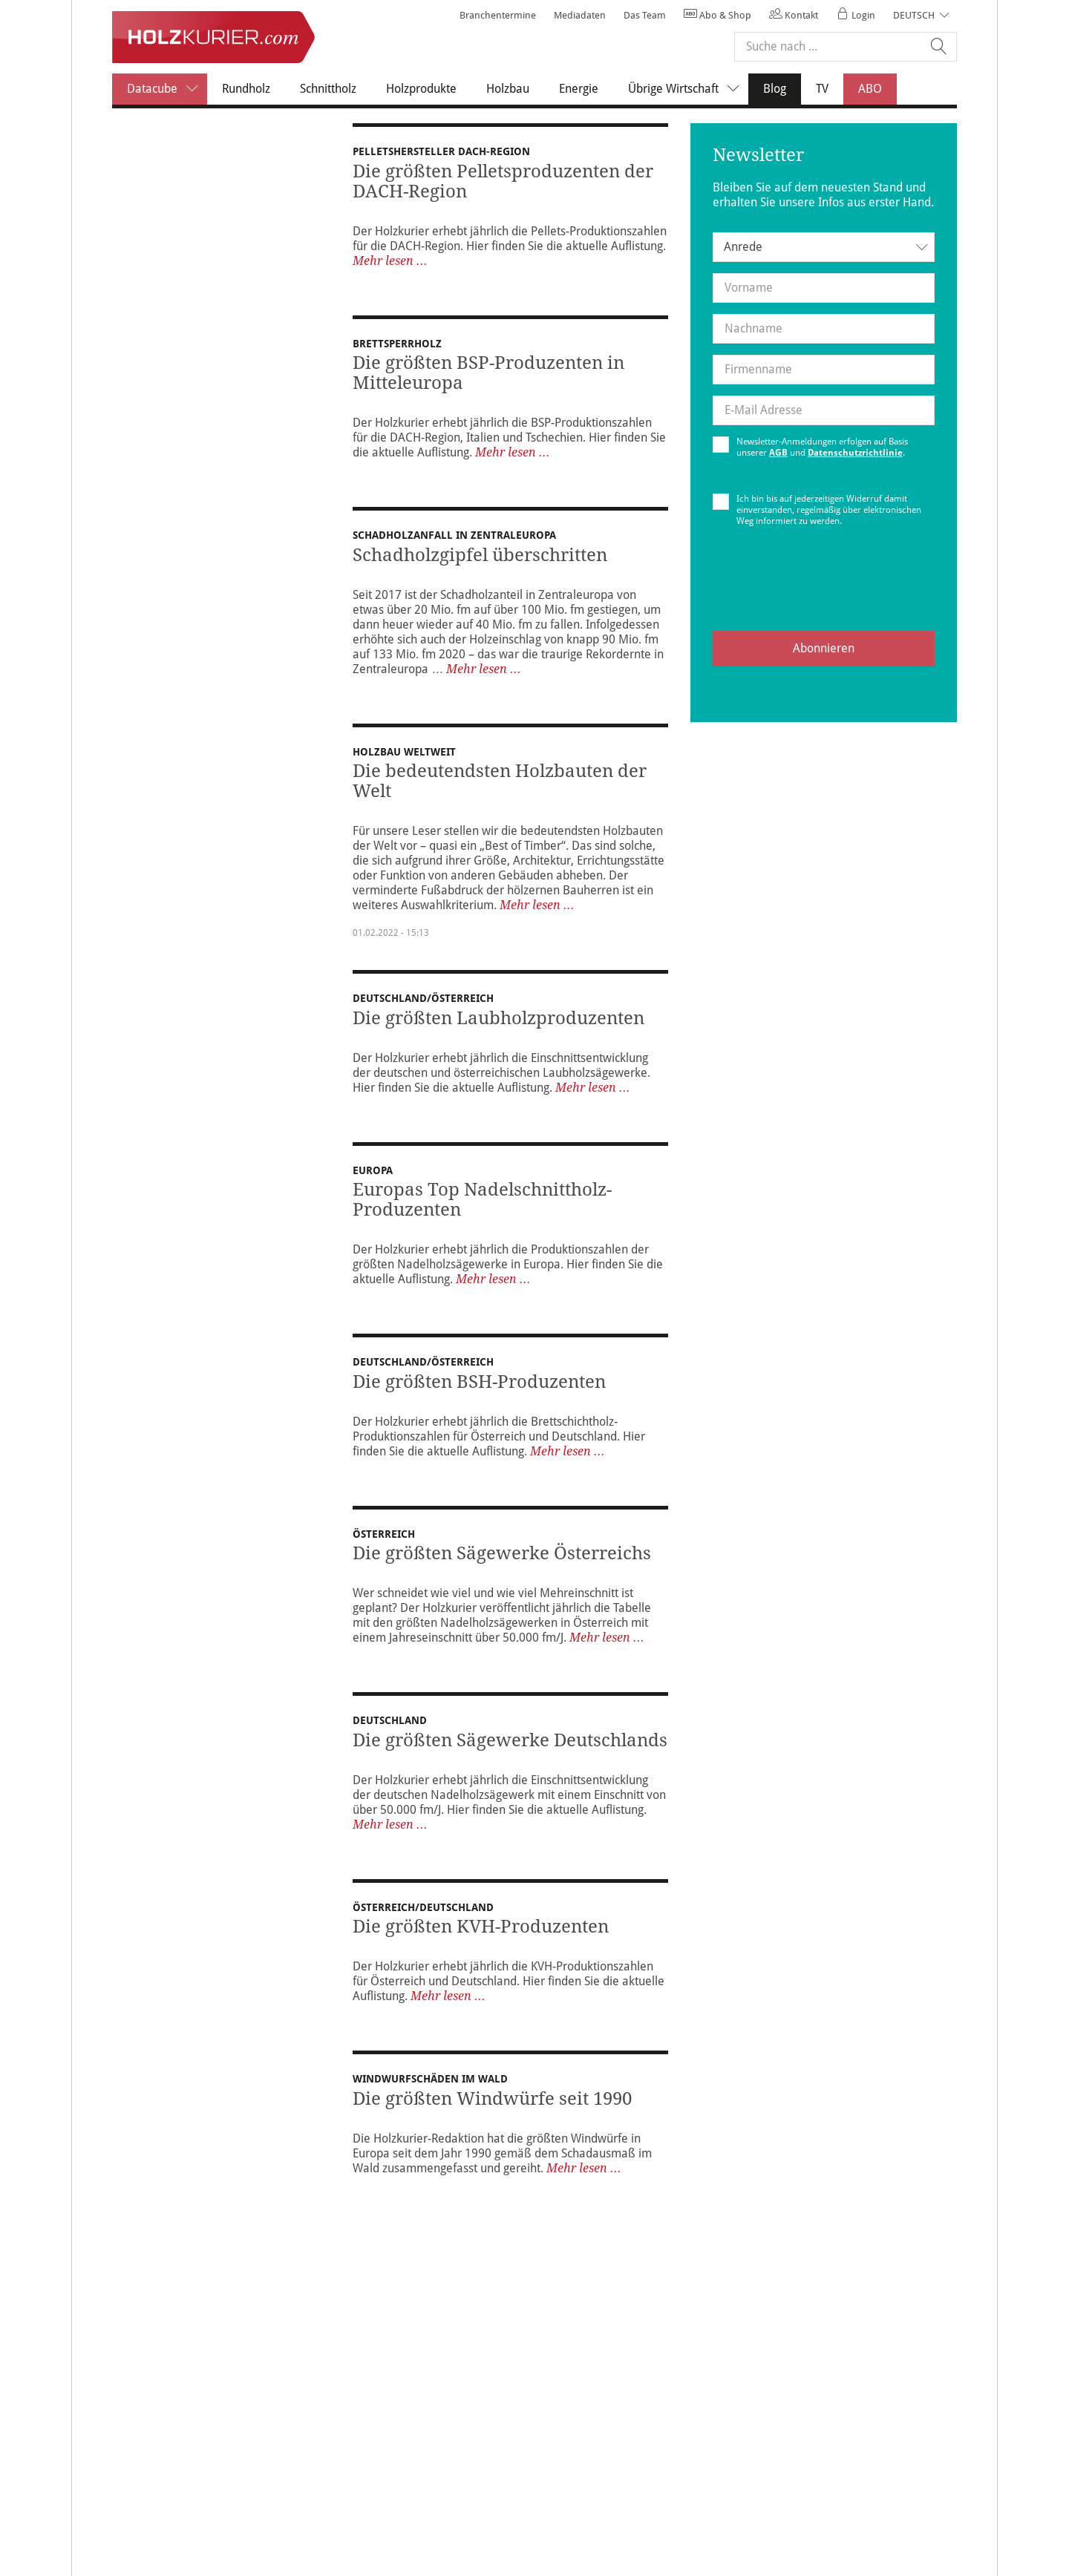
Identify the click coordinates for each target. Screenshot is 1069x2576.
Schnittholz (328, 89)
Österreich (384, 1542)
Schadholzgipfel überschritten (480, 558)
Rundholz (246, 89)
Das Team (645, 15)
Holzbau (507, 89)
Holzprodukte (421, 89)
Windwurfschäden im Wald (430, 2093)
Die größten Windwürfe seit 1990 (492, 2113)
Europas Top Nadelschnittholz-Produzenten (482, 1202)
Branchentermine (498, 15)
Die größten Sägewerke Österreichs (502, 1561)
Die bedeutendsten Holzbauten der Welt (500, 784)
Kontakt (793, 15)
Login (855, 15)
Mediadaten (580, 15)
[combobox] (824, 247)
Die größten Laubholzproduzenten (498, 1021)
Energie (578, 89)
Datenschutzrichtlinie (855, 453)
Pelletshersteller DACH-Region (441, 151)
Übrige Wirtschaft (688, 89)
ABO (870, 89)
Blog (782, 88)
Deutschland (390, 1728)
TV (822, 89)
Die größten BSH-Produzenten (479, 1384)
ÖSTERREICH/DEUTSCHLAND (428, 1915)
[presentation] (823, 591)
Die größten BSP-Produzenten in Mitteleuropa (488, 375)
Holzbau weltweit (404, 755)
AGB (778, 453)
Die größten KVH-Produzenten (481, 1934)
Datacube (167, 89)
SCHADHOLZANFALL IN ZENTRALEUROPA (460, 538)
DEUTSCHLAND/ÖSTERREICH (423, 1001)
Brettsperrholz (397, 347)
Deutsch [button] (914, 15)
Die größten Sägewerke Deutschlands (510, 1748)
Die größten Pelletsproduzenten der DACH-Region (503, 181)
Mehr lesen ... (390, 261)
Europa (373, 1173)
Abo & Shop (717, 15)
